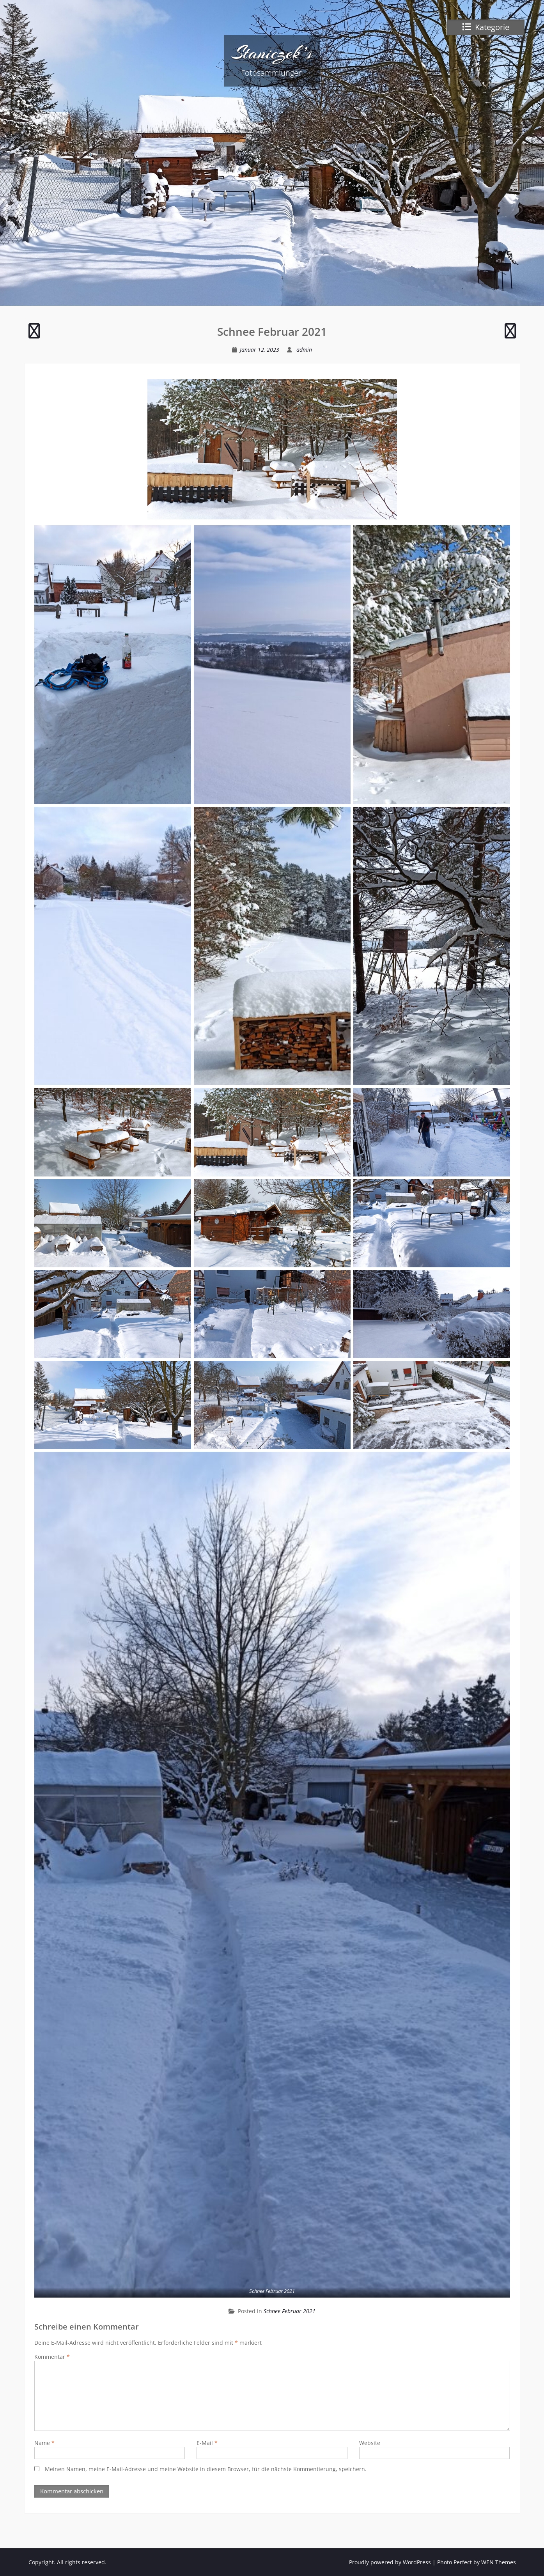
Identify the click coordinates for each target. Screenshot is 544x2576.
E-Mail (207, 2443)
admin (304, 349)
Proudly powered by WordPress (390, 2562)
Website (369, 2443)
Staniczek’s (272, 52)
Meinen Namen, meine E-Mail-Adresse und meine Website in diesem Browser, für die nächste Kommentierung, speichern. (206, 2469)
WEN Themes (498, 2562)
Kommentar (52, 2356)
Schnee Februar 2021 (289, 2311)
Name (44, 2443)
